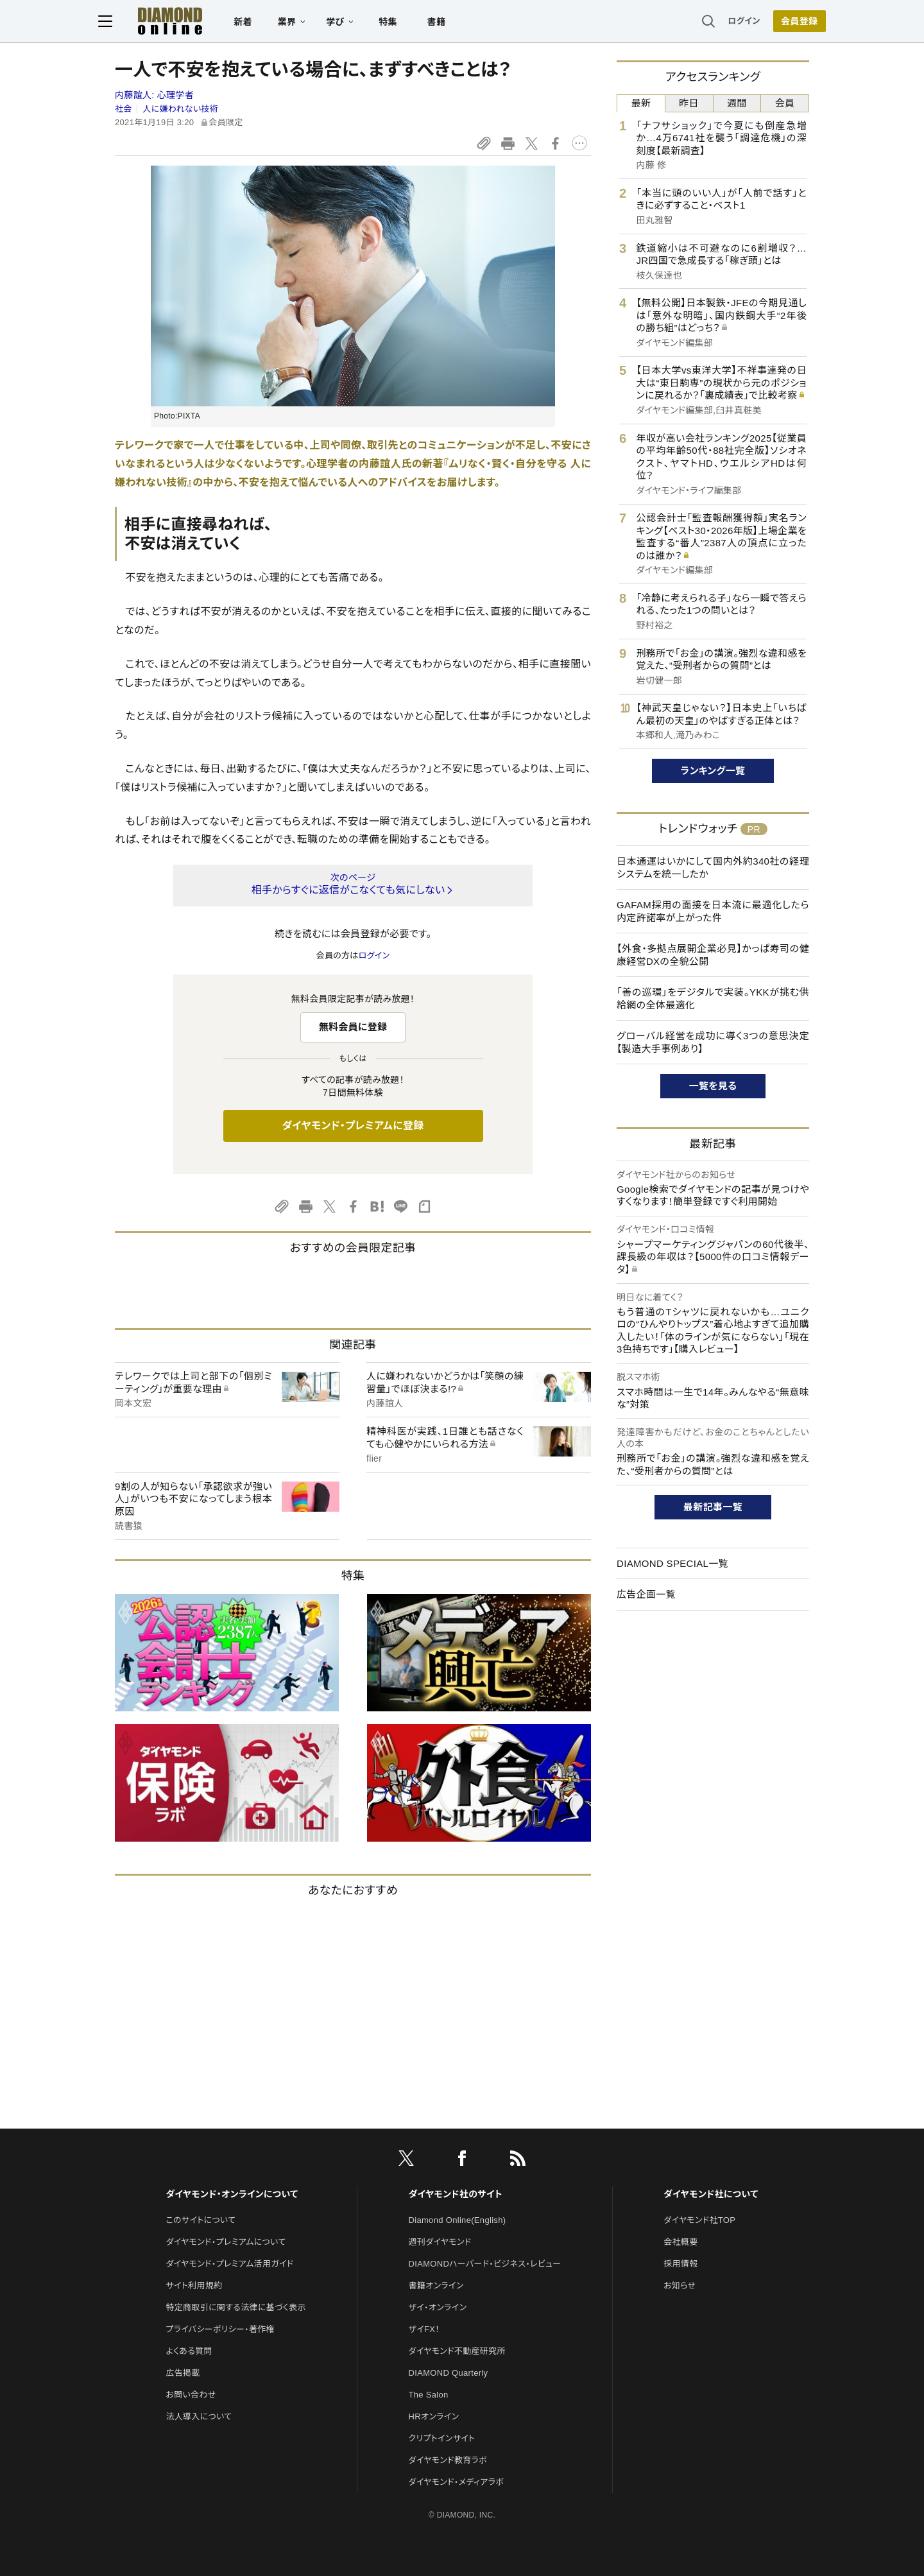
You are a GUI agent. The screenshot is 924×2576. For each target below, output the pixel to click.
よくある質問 (189, 2351)
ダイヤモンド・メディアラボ (456, 2482)
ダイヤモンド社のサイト (455, 2194)
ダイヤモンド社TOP (699, 2220)
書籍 (452, 23)
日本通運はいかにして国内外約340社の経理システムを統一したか (713, 867)
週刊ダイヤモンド (440, 2242)
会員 (785, 103)
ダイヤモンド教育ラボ (448, 2460)
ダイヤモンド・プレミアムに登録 (353, 1125)
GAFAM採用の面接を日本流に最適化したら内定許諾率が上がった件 (713, 911)
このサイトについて (200, 2220)
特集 (404, 23)
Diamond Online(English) (457, 2220)
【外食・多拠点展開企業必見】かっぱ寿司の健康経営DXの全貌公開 (713, 955)
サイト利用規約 (194, 2285)
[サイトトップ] (174, 22)
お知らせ (679, 2285)
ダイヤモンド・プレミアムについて (226, 2242)
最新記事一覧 (712, 1506)
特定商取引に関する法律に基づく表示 (235, 2307)
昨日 (689, 103)
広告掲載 (183, 2373)
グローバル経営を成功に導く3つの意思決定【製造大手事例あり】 (713, 1042)
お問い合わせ (191, 2394)
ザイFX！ (424, 2329)
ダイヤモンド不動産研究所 (457, 2351)
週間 (737, 103)
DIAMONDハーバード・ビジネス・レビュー (485, 2264)
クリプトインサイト (442, 2438)
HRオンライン (434, 2416)
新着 (259, 23)
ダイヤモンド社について (710, 2194)
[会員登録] (783, 22)
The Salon (429, 2394)
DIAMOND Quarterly (448, 2373)
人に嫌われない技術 (180, 109)
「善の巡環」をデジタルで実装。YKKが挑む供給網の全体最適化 (713, 998)
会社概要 (680, 2242)
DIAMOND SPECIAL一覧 (672, 1563)
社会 (123, 109)
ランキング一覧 (713, 770)
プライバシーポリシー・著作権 (220, 2329)
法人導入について (199, 2416)
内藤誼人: (154, 95)
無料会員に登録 (353, 1026)
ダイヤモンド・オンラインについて (232, 2194)
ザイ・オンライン (438, 2307)
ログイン (728, 22)
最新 (641, 103)
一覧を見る (713, 1085)
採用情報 (680, 2264)
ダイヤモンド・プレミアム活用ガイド (229, 2264)
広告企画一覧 (646, 1594)
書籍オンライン (436, 2285)
